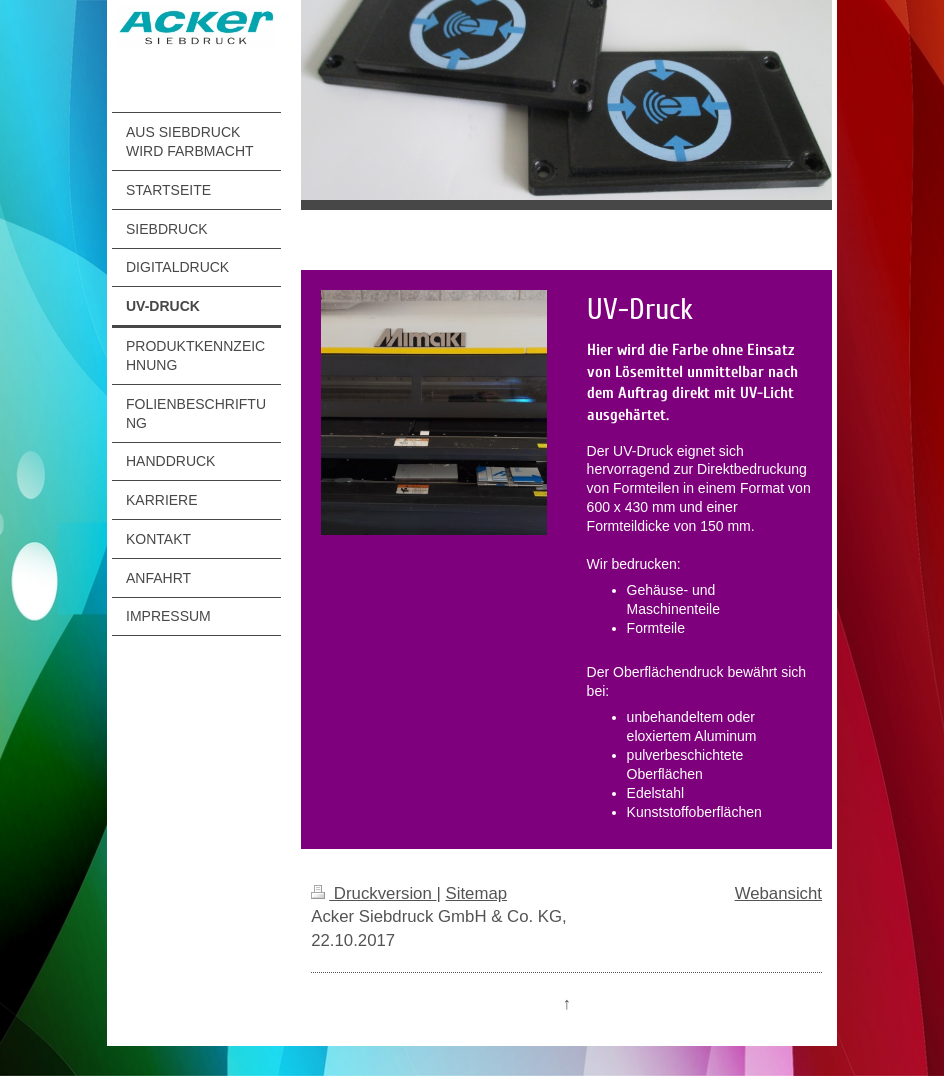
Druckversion (373, 893)
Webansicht (778, 893)
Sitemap (476, 893)
